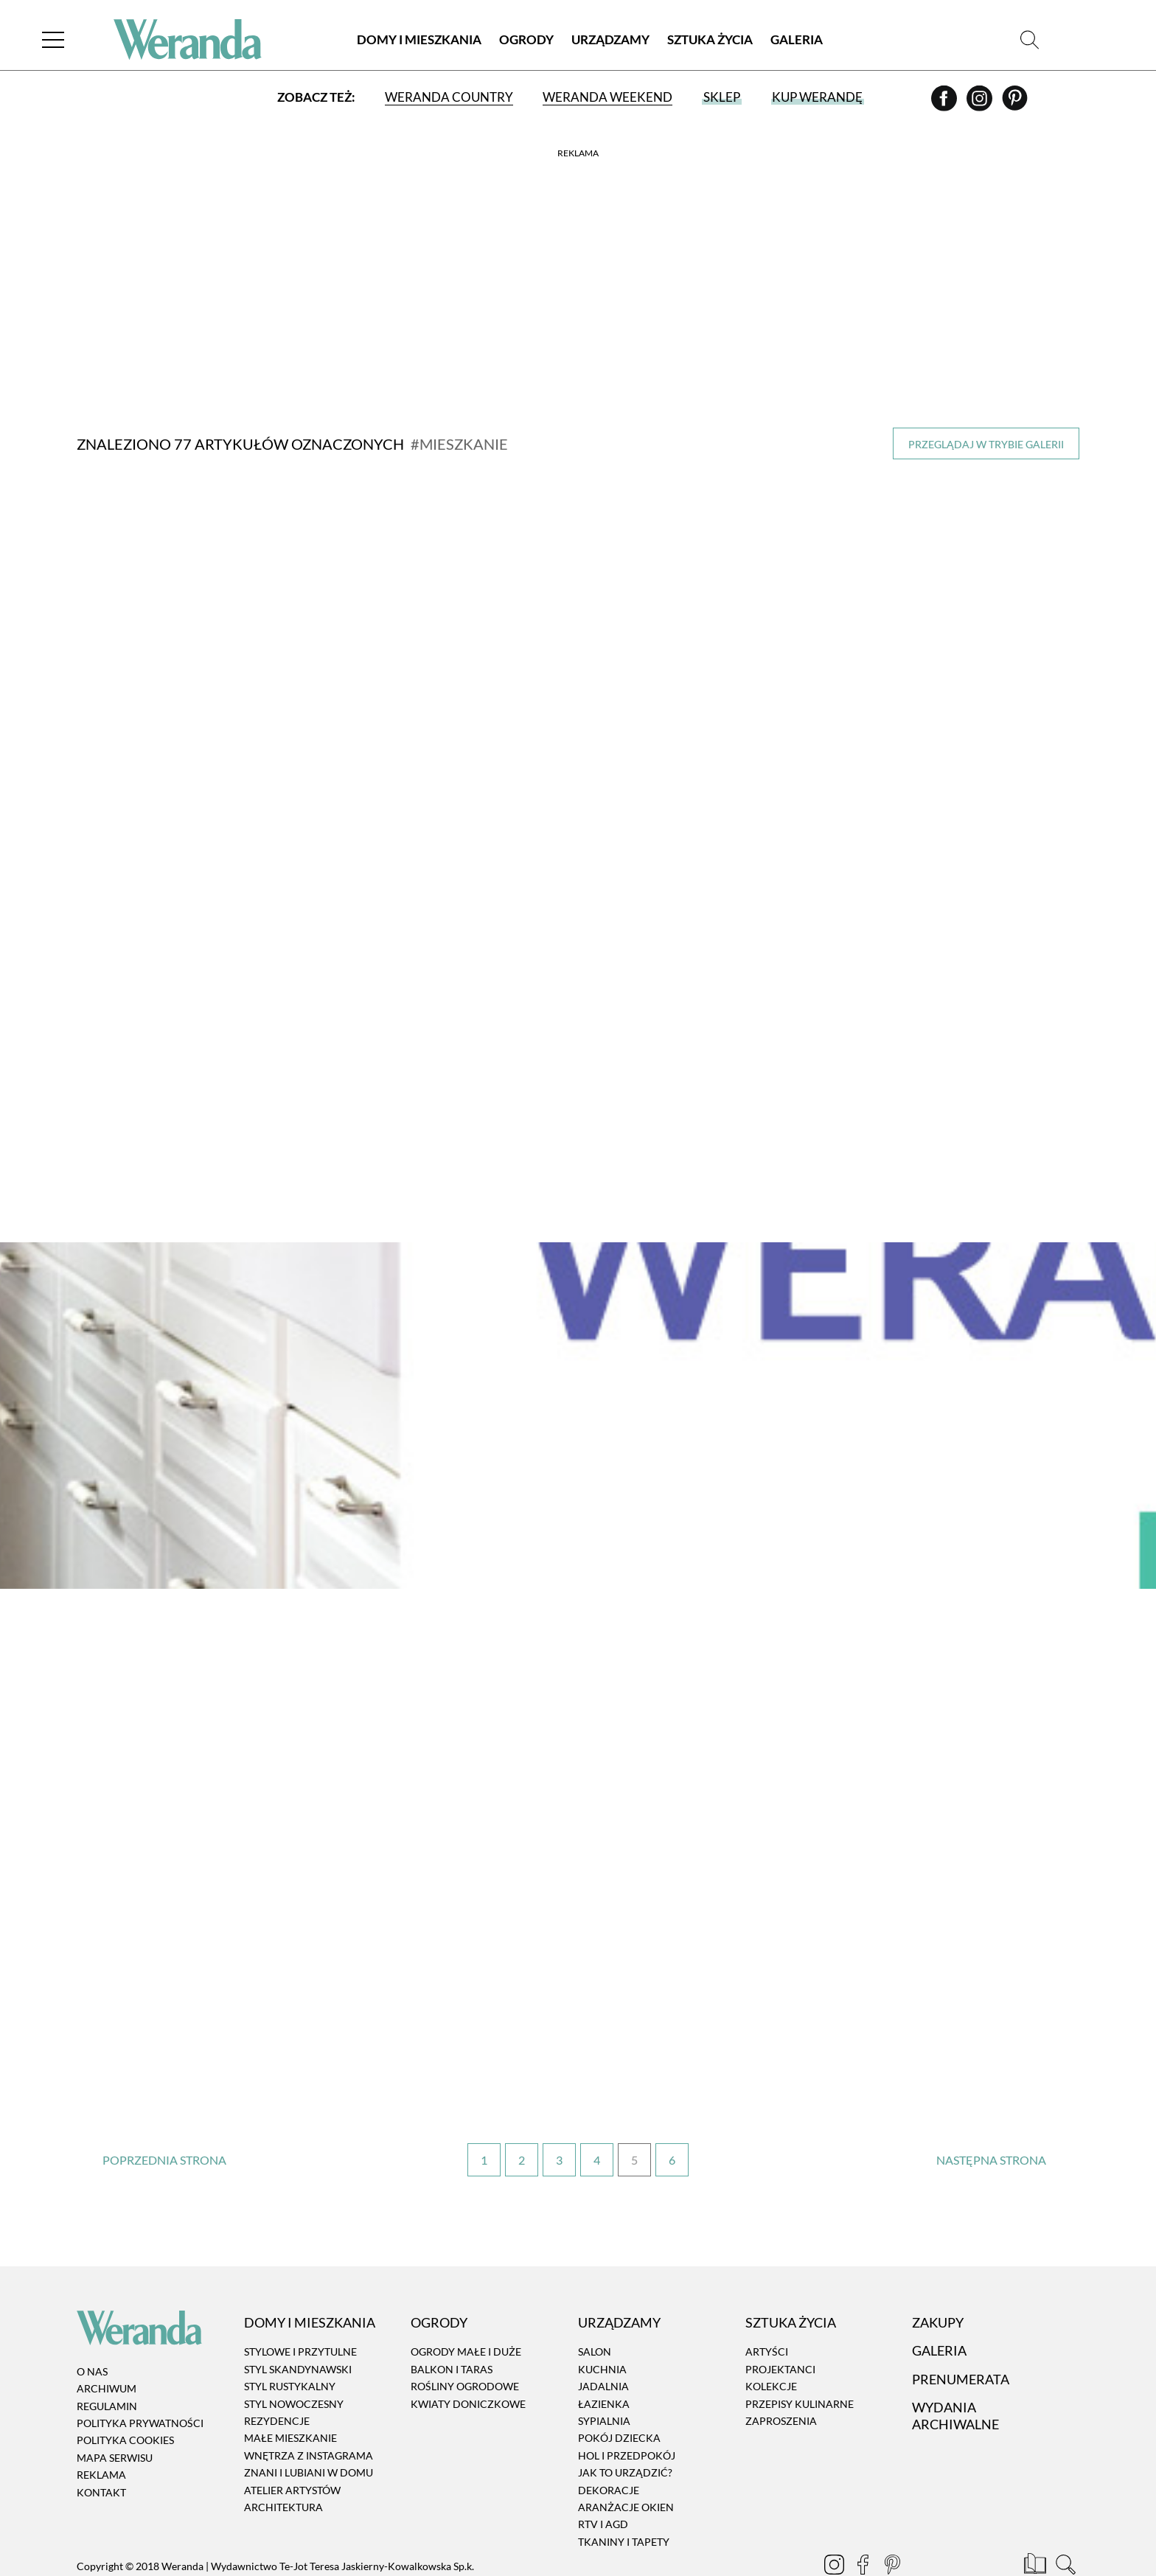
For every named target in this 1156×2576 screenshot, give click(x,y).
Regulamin (107, 2361)
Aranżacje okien (626, 2462)
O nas (92, 2326)
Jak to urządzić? (625, 2428)
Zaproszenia (781, 2376)
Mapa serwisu (115, 2412)
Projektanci (780, 2324)
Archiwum (106, 2344)
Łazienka (604, 2359)
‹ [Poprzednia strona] (164, 2115)
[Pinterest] (1014, 104)
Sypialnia (604, 2376)
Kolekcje (771, 2342)
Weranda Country (449, 97)
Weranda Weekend (607, 97)
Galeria (796, 40)
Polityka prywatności (140, 2378)
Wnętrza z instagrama (308, 2410)
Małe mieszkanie (290, 2393)
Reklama (101, 2430)
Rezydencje (277, 2376)
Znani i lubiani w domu (308, 2428)
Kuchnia (602, 2324)
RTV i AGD (603, 2480)
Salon (594, 2307)
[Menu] (54, 40)
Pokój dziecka (619, 2393)
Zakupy (938, 2277)
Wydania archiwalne (955, 2370)
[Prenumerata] (1036, 2521)
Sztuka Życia (710, 40)
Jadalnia (603, 2342)
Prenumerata (960, 2334)
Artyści (766, 2307)
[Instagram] (980, 104)
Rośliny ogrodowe (465, 2342)
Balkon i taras (451, 2324)
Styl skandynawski (298, 2324)
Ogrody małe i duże (466, 2307)
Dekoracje (608, 2445)
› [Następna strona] (991, 2115)
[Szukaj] (1029, 40)
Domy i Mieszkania (419, 40)
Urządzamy (610, 40)
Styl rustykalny (289, 2342)
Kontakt (101, 2447)
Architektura (283, 2462)
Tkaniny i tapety (623, 2496)
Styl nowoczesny (294, 2359)
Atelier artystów (292, 2445)
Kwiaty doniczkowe (468, 2359)
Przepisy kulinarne (799, 2359)
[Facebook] (945, 104)
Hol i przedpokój (626, 2410)
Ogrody (526, 40)
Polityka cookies (125, 2395)
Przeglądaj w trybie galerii (986, 444)
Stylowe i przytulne (300, 2307)
